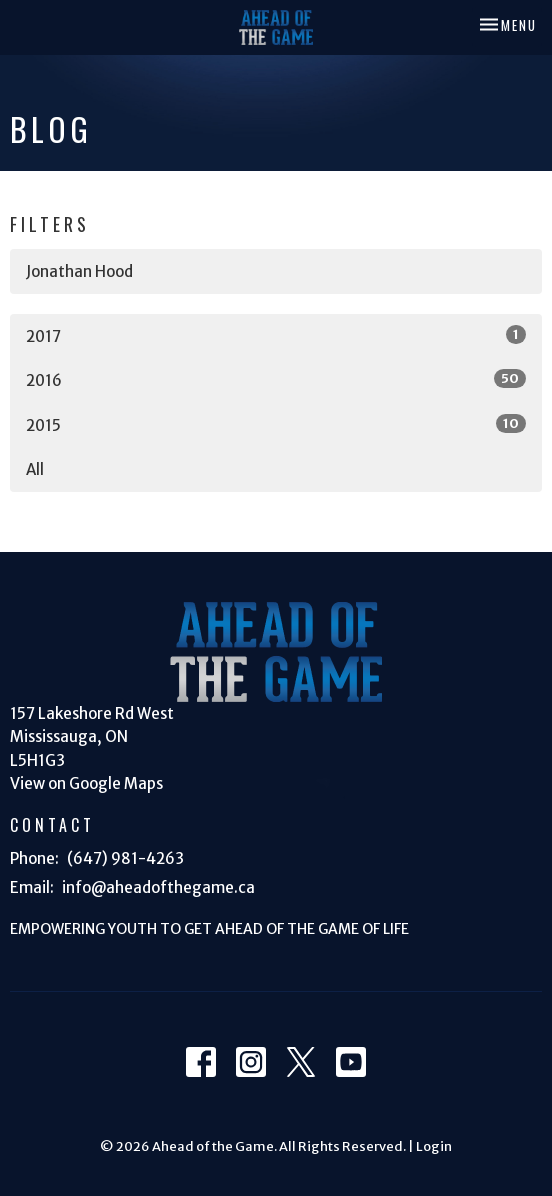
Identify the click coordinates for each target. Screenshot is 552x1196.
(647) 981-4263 (125, 858)
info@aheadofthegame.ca (158, 887)
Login (434, 1146)
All (35, 469)
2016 (276, 379)
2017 (276, 335)
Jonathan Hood (79, 271)
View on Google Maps (86, 783)
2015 (276, 424)
